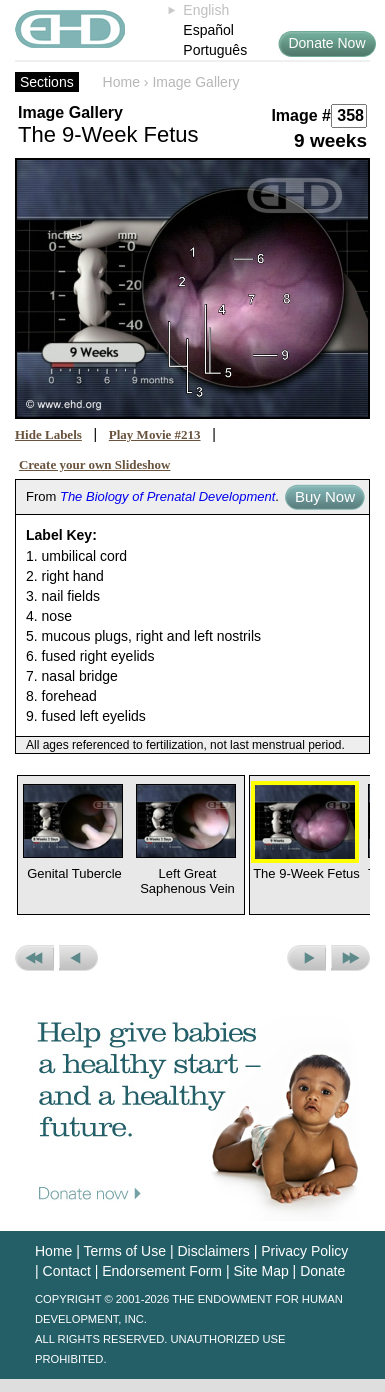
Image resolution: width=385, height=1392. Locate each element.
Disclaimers (213, 1251)
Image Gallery (195, 82)
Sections (47, 82)
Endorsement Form (162, 1271)
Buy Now (325, 496)
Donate (322, 1271)
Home (121, 82)
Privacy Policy (304, 1251)
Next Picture (306, 958)
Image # (301, 115)
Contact (67, 1271)
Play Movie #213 (155, 434)
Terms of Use (125, 1251)
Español (208, 30)
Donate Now (326, 43)
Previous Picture (78, 958)
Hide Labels (48, 434)
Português (215, 50)
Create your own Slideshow (95, 464)
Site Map (260, 1271)
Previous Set (34, 958)
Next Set (350, 958)
